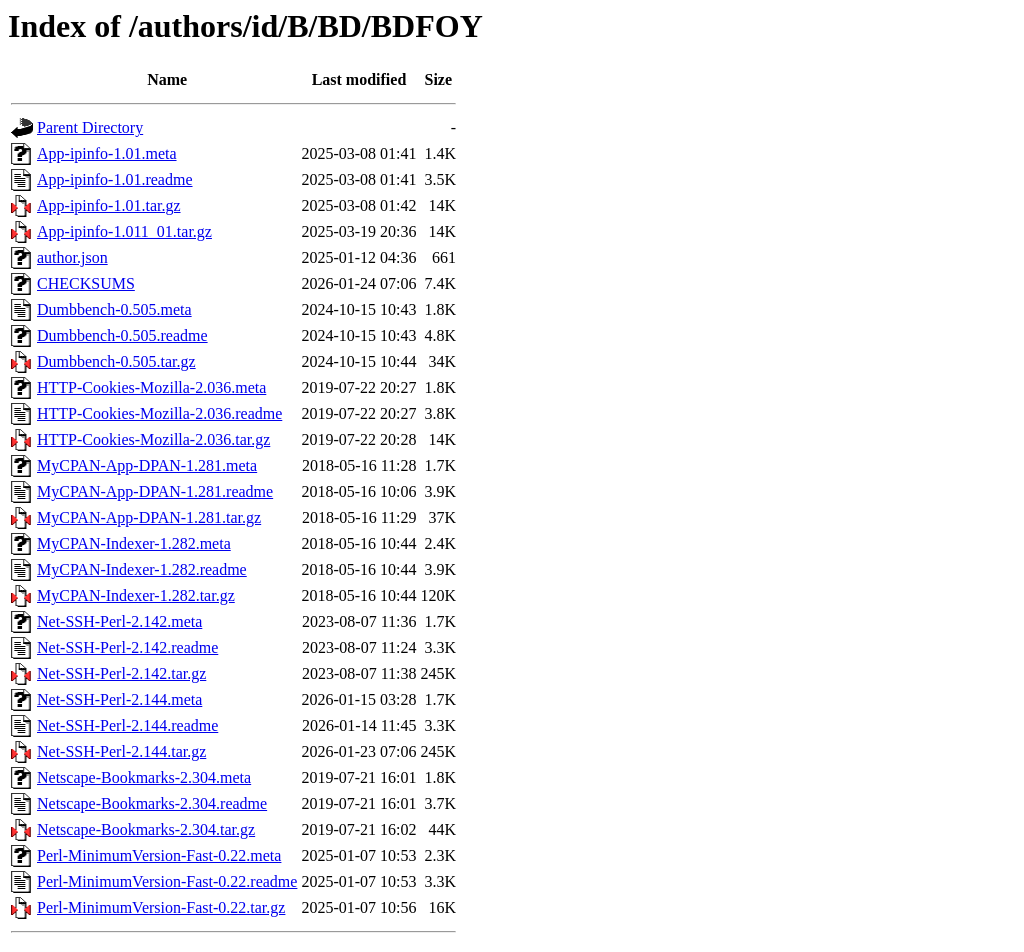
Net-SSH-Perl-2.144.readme (127, 725)
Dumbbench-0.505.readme (122, 335)
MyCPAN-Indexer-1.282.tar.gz (136, 595)
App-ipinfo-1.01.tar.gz (109, 205)
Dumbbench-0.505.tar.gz (116, 361)
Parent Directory (90, 127)
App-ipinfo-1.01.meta (107, 153)
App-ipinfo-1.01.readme (115, 179)
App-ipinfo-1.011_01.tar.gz (124, 231)
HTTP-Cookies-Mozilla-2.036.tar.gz (153, 439)
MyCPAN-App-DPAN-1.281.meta (147, 465)
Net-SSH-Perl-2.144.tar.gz (121, 751)
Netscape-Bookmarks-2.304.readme (152, 803)
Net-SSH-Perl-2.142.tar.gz (121, 673)
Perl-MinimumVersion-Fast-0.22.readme (167, 881)
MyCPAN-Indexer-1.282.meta (134, 543)
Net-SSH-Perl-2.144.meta (119, 699)
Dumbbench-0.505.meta (114, 309)
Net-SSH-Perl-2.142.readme (127, 647)
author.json (72, 257)
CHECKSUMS (86, 283)
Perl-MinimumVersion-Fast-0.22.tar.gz (161, 907)
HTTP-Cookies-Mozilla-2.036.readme (159, 413)
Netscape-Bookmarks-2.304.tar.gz (146, 829)
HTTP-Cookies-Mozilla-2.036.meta (151, 387)
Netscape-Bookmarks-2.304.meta (144, 777)
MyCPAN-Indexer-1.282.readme (142, 569)
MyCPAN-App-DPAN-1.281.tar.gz (149, 517)
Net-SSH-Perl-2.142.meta (119, 621)
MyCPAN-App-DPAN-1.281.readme (155, 491)
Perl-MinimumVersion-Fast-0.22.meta (159, 855)
